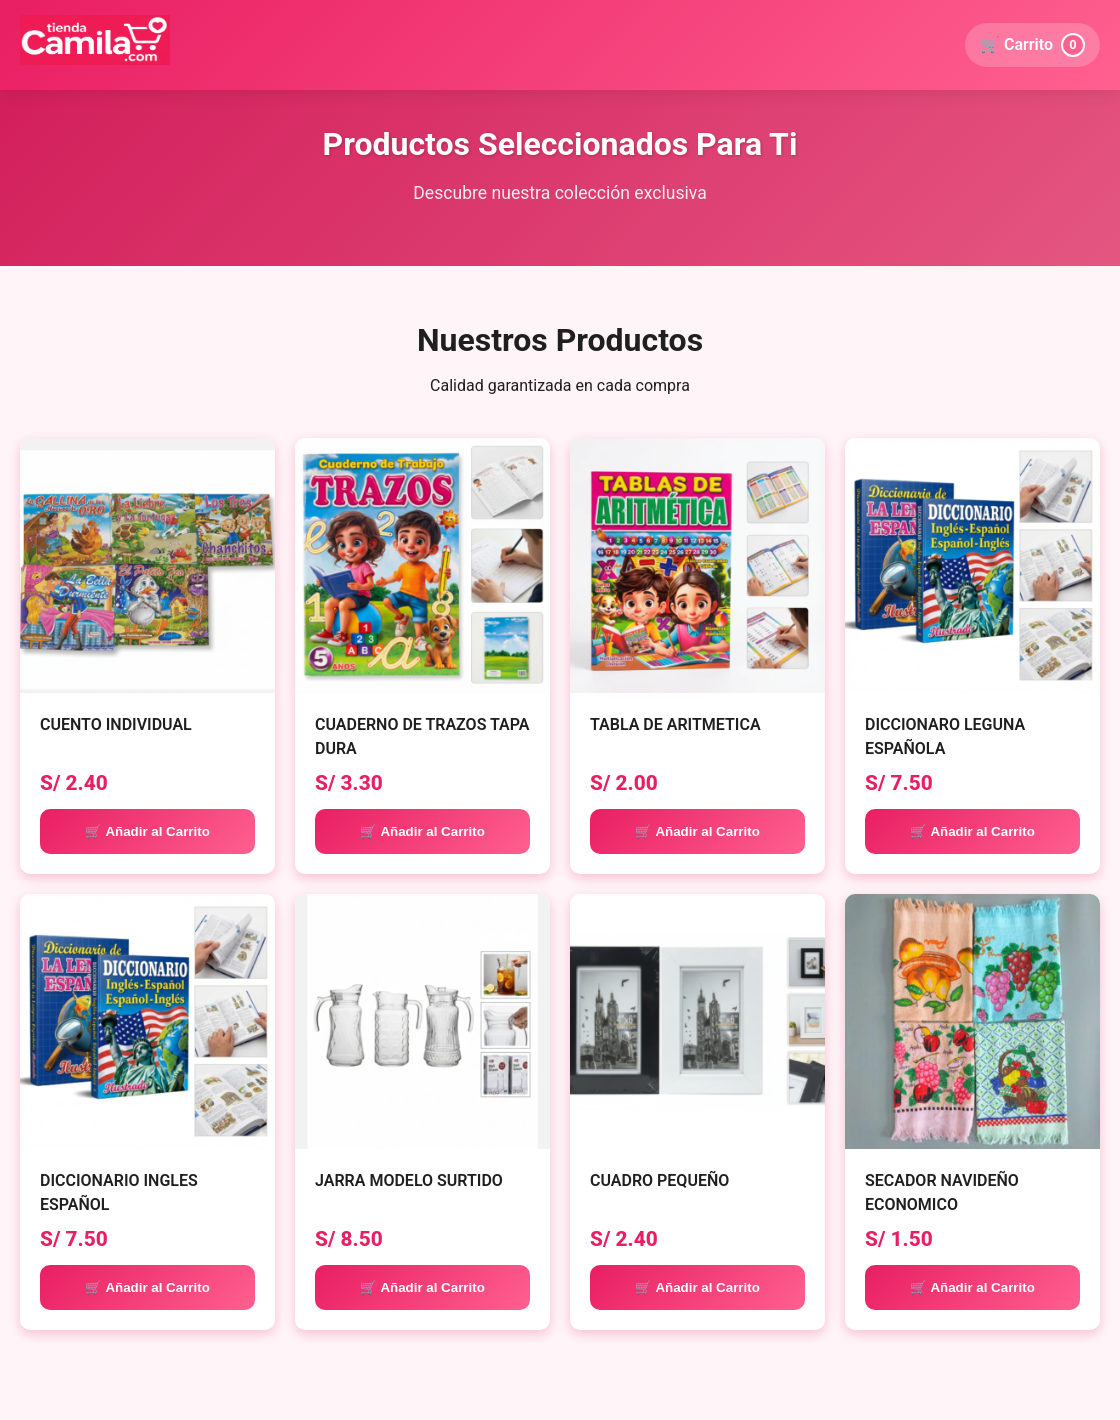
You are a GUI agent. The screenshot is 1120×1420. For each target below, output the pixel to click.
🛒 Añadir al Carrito (147, 831)
